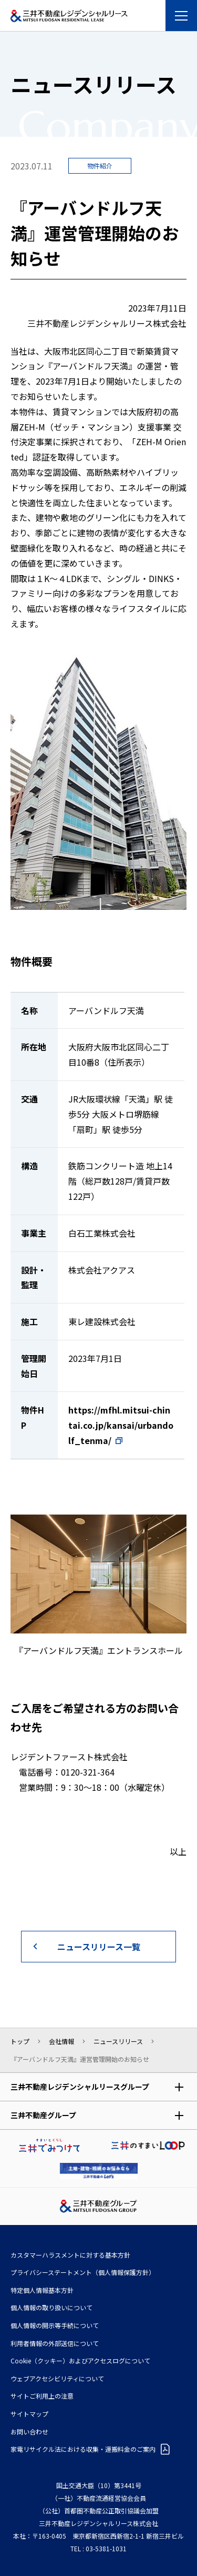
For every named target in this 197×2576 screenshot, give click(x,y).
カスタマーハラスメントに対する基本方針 (70, 2254)
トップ (20, 2041)
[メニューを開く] (181, 16)
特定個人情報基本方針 (42, 2290)
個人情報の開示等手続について (55, 2325)
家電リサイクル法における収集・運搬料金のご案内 (83, 2448)
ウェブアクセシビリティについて (57, 2378)
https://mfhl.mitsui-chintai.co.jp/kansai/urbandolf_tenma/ (120, 1425)
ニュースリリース (118, 2041)
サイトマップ (29, 2413)
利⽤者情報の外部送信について (55, 2343)
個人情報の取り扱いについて (51, 2307)
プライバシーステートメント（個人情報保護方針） (83, 2272)
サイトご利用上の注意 (42, 2395)
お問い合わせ (29, 2431)
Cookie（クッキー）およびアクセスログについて (80, 2360)
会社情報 (61, 2041)
